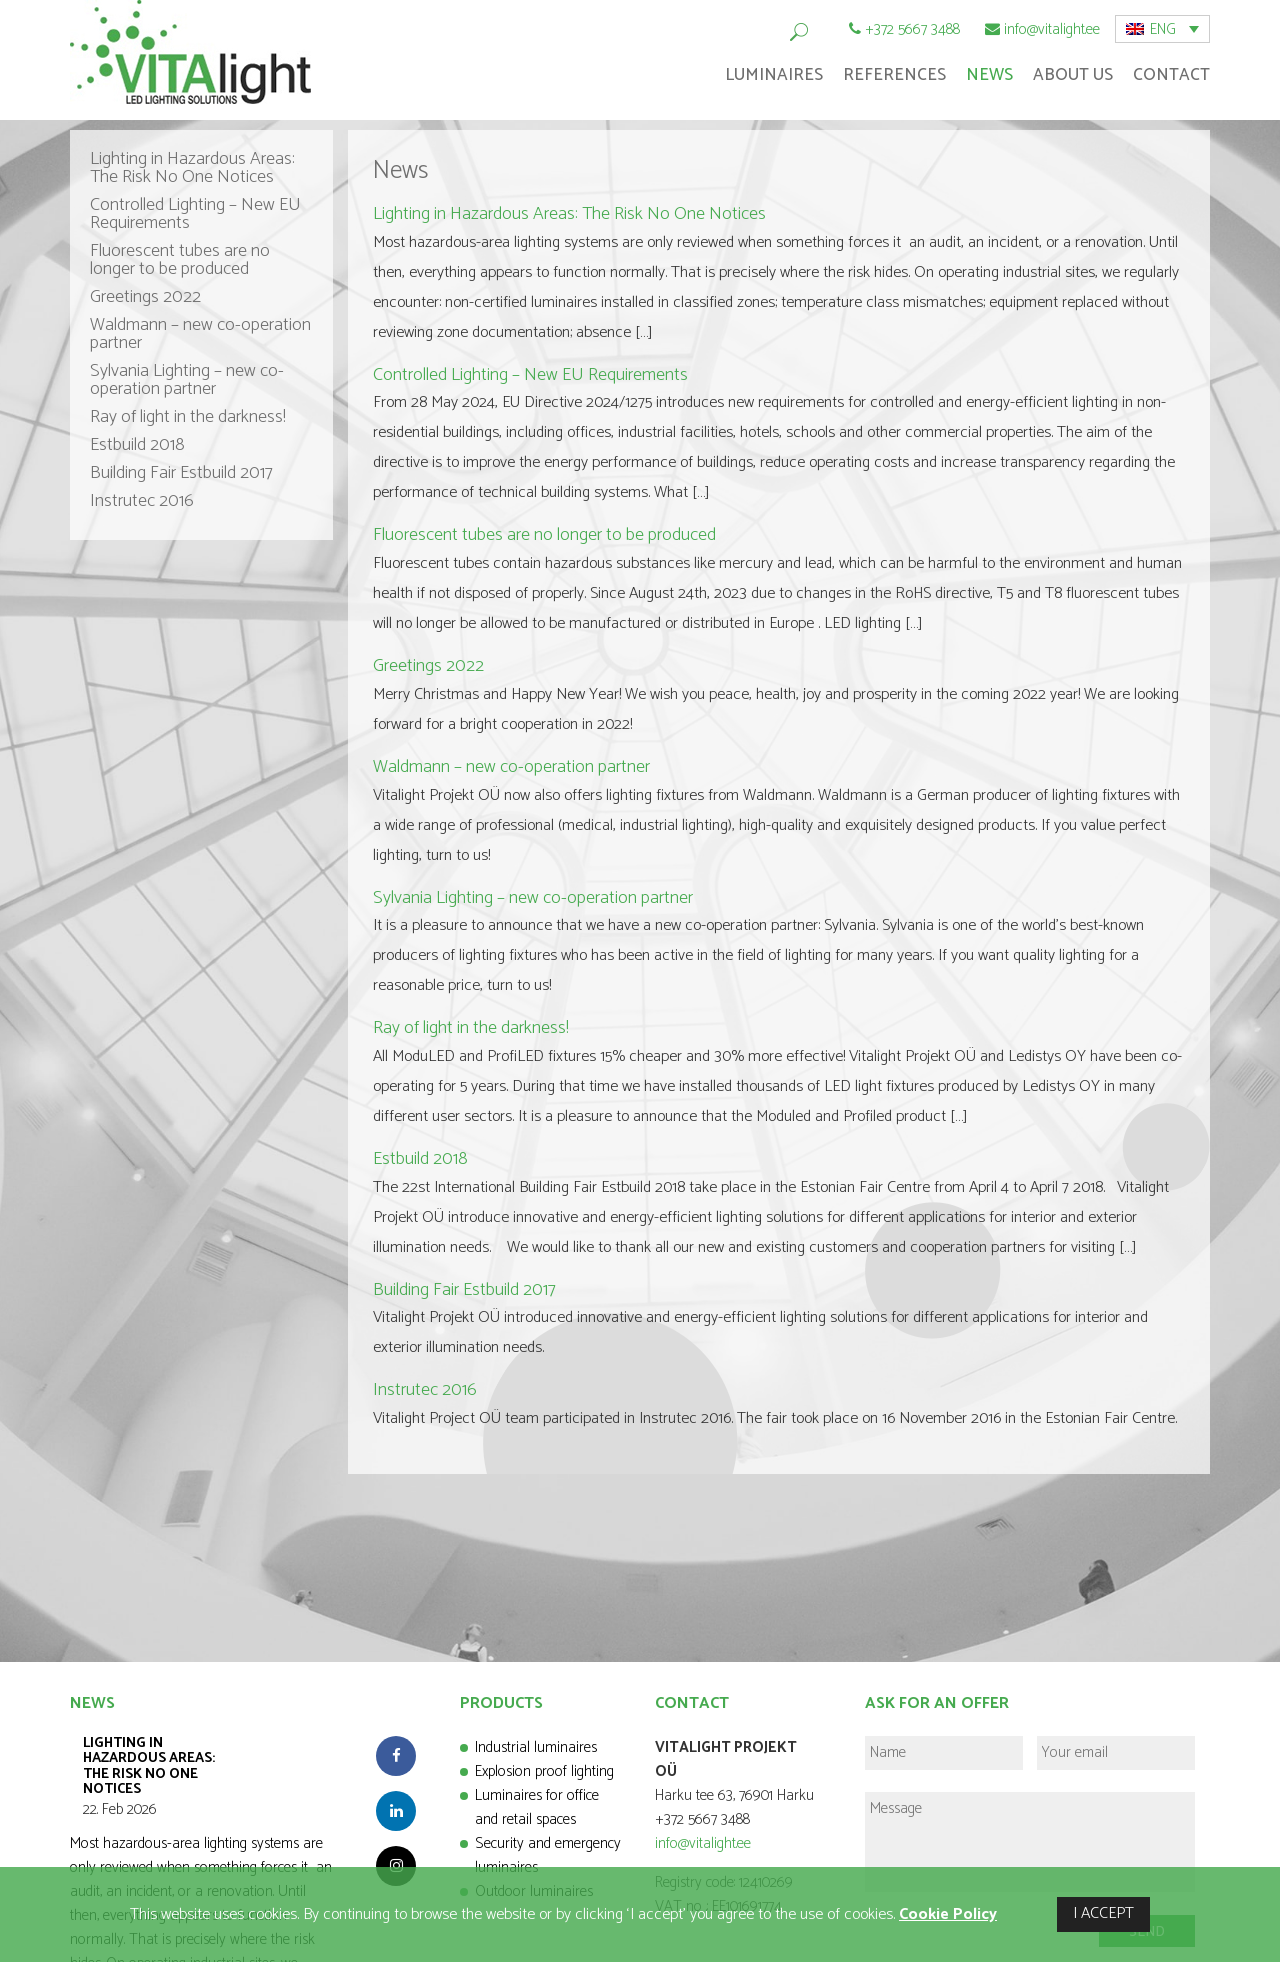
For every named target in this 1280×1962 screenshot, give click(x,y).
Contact (1171, 75)
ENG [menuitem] (1163, 29)
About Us (1073, 75)
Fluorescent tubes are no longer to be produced (180, 260)
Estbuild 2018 (137, 445)
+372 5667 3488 (912, 29)
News (989, 75)
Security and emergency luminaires (548, 1855)
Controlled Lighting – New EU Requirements (195, 214)
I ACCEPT (1103, 1913)
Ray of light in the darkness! (188, 417)
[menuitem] (1162, 29)
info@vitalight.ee (1052, 29)
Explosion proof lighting (544, 1771)
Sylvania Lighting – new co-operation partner (187, 380)
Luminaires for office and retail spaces (537, 1807)
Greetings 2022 (145, 297)
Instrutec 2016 (142, 501)
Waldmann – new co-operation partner (200, 334)
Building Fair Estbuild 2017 (181, 473)
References (894, 75)
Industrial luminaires (536, 1747)
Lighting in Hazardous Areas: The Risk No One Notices (192, 168)
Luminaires (774, 75)
